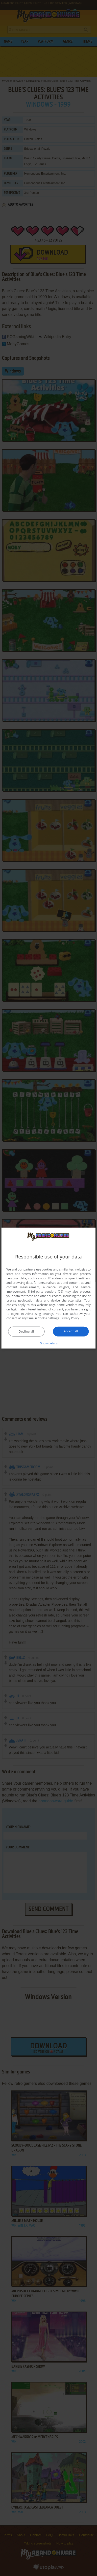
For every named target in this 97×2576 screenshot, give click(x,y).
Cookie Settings (48, 1318)
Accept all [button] (71, 1331)
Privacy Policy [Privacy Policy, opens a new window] (69, 1318)
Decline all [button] (26, 1331)
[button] (48, 1343)
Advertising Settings (39, 1313)
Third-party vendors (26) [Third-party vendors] (45, 1291)
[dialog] (48, 1288)
